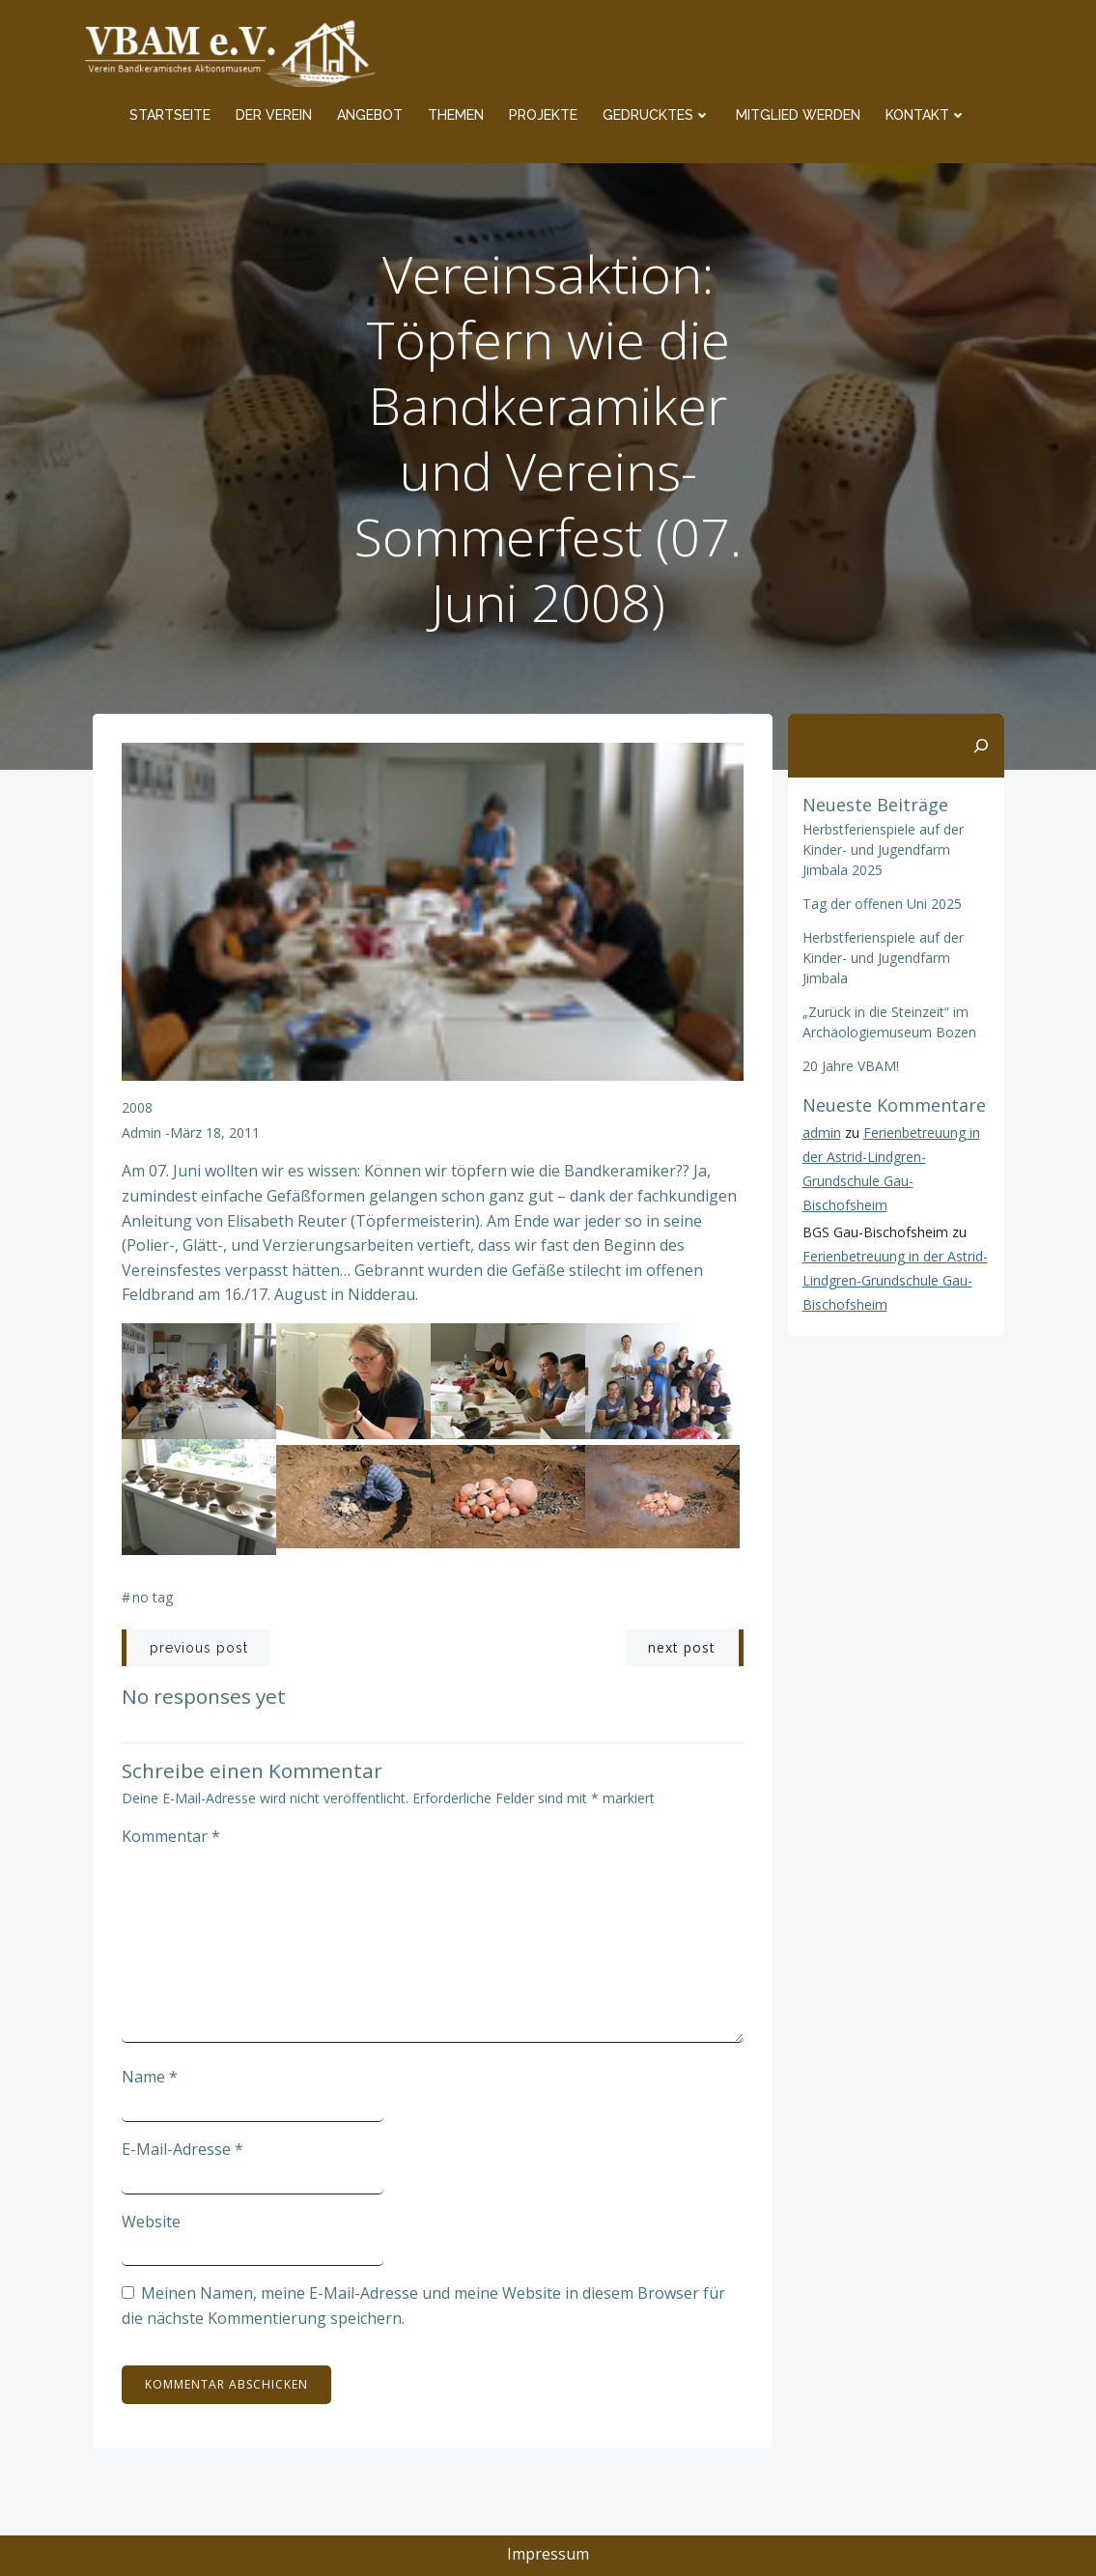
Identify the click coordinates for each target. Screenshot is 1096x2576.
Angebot (370, 115)
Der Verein (274, 115)
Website (151, 2221)
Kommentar (171, 1836)
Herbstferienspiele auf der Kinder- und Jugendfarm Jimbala (883, 957)
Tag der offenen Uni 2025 (882, 903)
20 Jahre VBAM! (850, 1066)
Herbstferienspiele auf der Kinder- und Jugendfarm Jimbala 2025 (883, 849)
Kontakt (926, 115)
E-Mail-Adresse (182, 2149)
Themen (456, 115)
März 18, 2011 (215, 1132)
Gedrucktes (657, 115)
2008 (137, 1107)
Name (150, 2076)
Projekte (543, 115)
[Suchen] (981, 746)
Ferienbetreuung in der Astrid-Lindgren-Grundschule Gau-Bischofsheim (895, 1280)
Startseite (170, 115)
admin (141, 1132)
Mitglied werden (798, 115)
